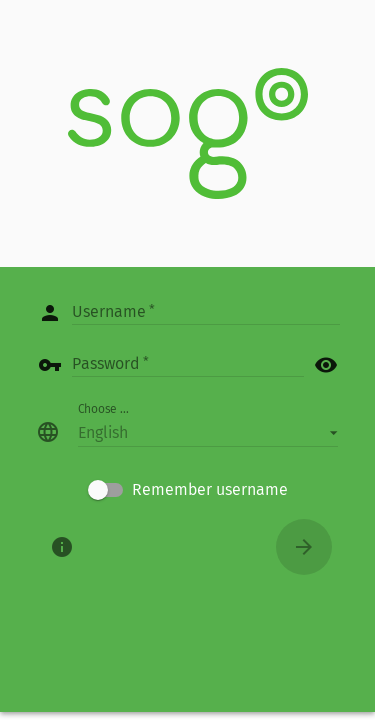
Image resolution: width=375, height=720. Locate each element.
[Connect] (304, 547)
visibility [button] (326, 365)
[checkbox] (188, 490)
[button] (208, 432)
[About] (62, 547)
